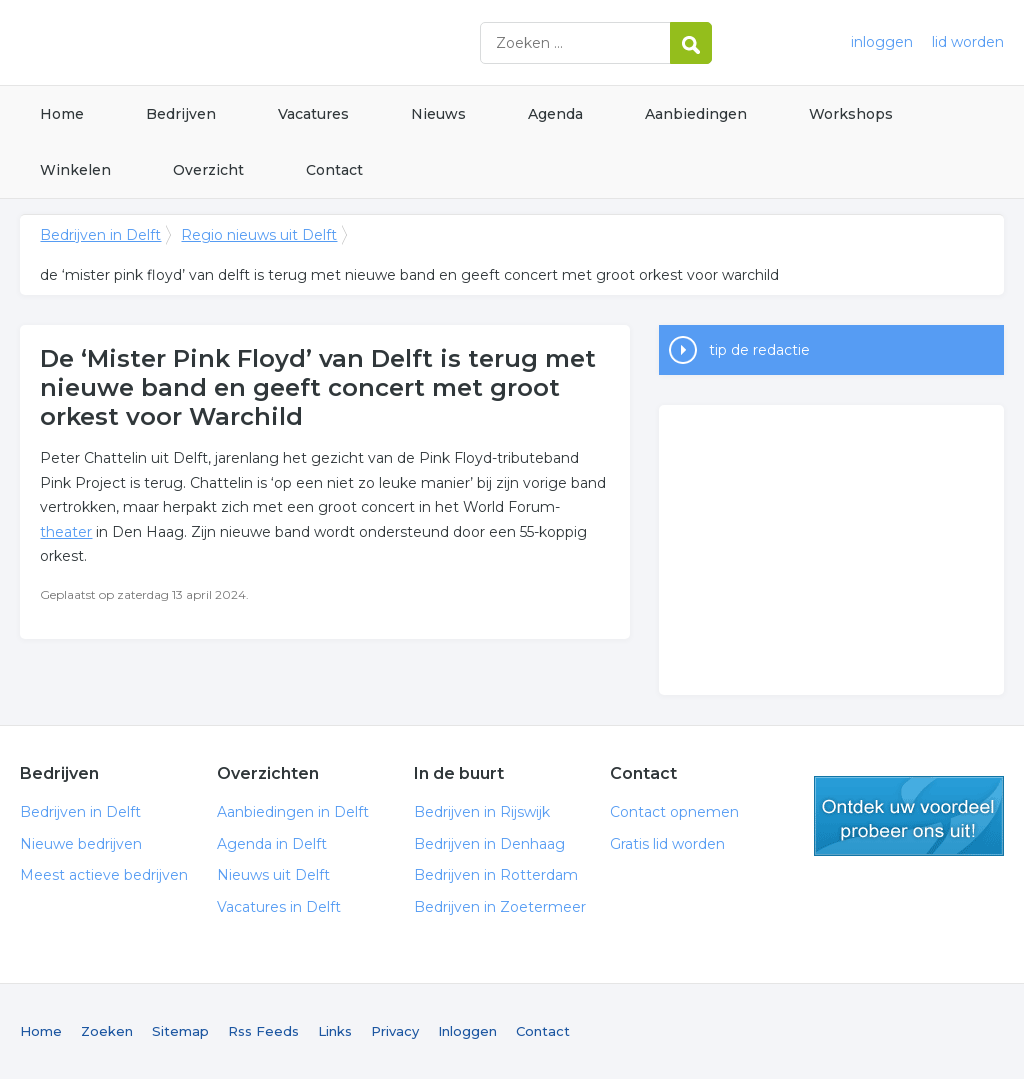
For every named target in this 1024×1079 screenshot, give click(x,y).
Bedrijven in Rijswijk (482, 812)
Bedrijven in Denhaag (489, 844)
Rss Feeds (263, 1031)
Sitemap (180, 1031)
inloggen (882, 42)
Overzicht (208, 170)
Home (62, 114)
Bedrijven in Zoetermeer (500, 907)
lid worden (968, 42)
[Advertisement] (831, 550)
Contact (334, 170)
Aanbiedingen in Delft (293, 812)
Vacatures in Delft (279, 907)
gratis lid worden (909, 816)
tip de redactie (759, 350)
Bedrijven (181, 114)
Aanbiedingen (696, 114)
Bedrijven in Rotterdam (496, 875)
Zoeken (107, 1031)
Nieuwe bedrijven (81, 844)
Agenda (555, 114)
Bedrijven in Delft (270, 42)
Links (335, 1031)
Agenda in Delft (272, 844)
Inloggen (467, 1031)
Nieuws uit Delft (273, 875)
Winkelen (75, 170)
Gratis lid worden (667, 844)
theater (66, 532)
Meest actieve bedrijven (104, 875)
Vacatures (313, 114)
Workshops (851, 114)
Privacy (395, 1031)
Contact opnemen (674, 812)
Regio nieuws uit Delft (259, 235)
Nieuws (438, 114)
